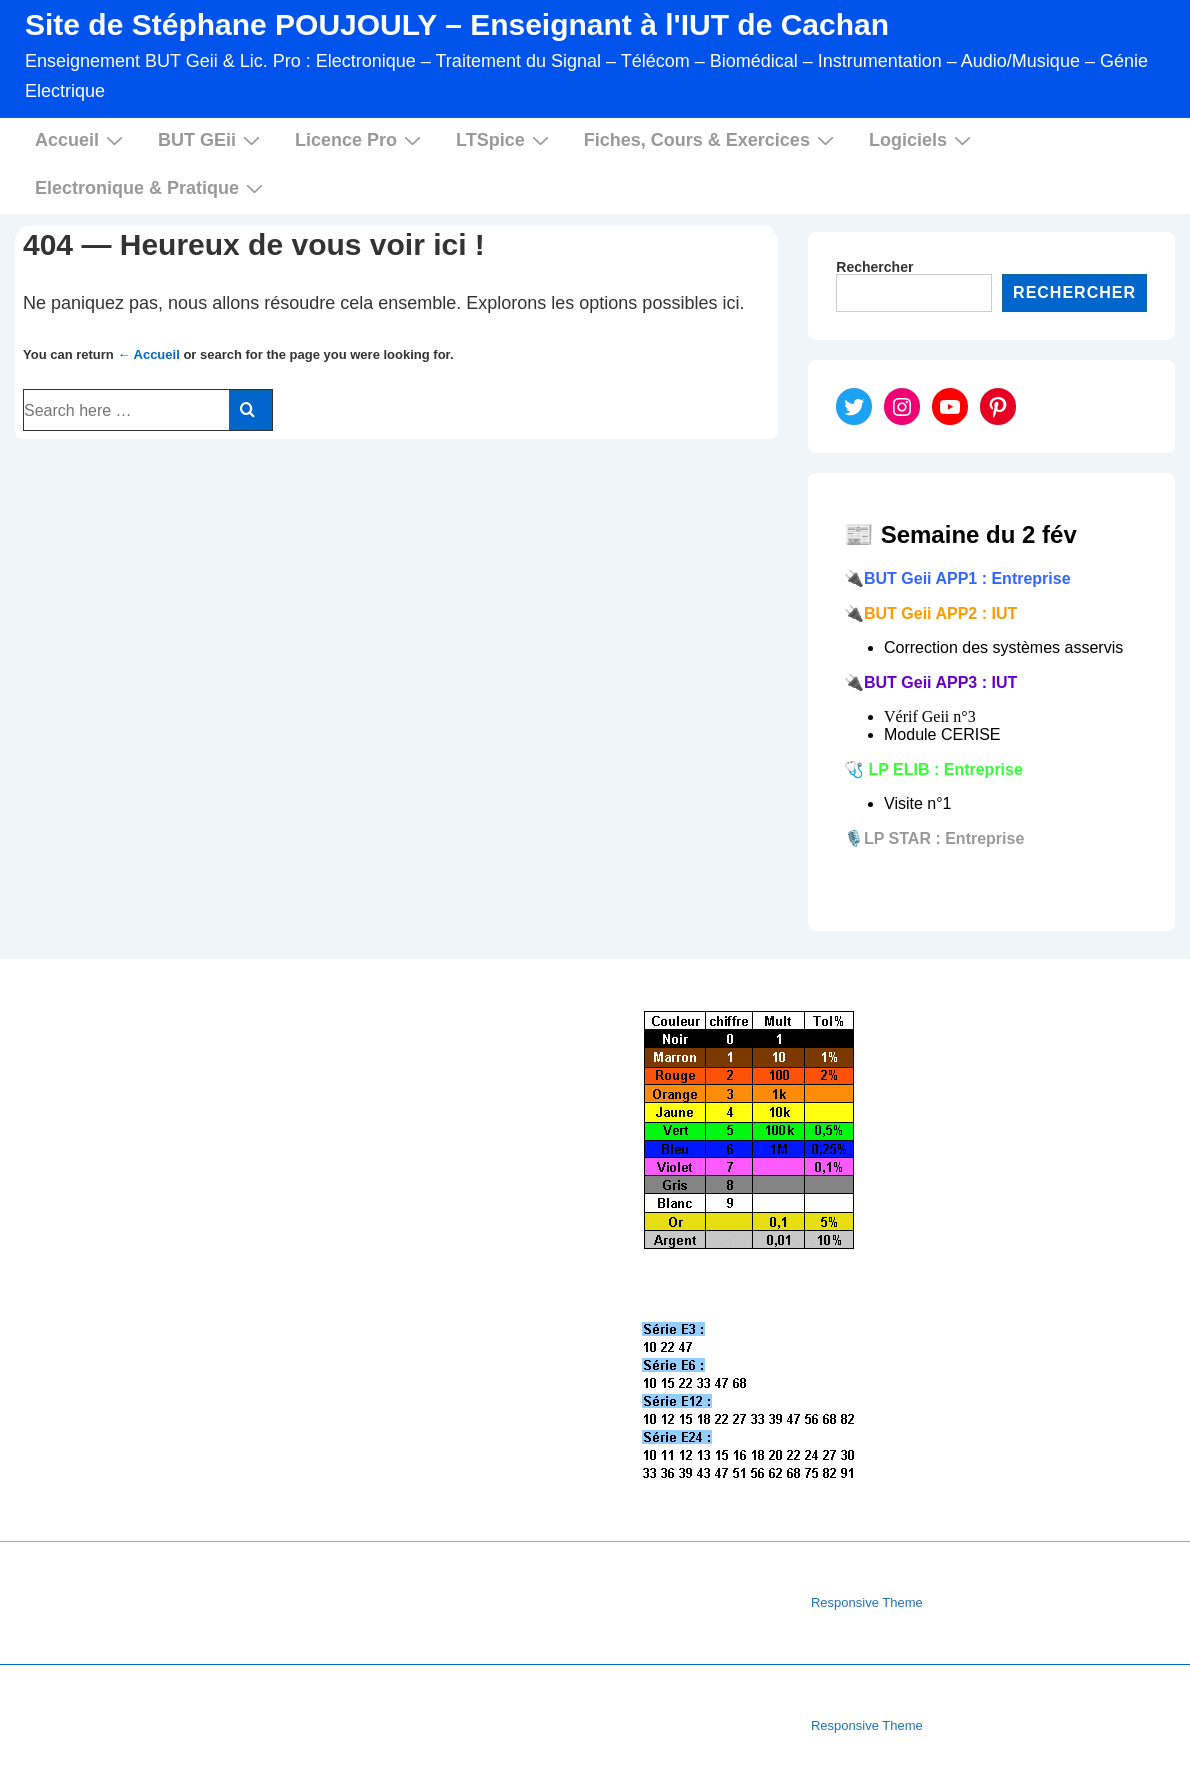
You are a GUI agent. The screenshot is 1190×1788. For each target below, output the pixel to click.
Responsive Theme (867, 1602)
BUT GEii (211, 139)
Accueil (81, 139)
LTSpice (505, 139)
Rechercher (874, 267)
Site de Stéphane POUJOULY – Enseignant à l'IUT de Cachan (457, 24)
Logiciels (922, 139)
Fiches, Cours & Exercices (711, 139)
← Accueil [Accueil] (148, 354)
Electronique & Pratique (151, 187)
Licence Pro (360, 139)
